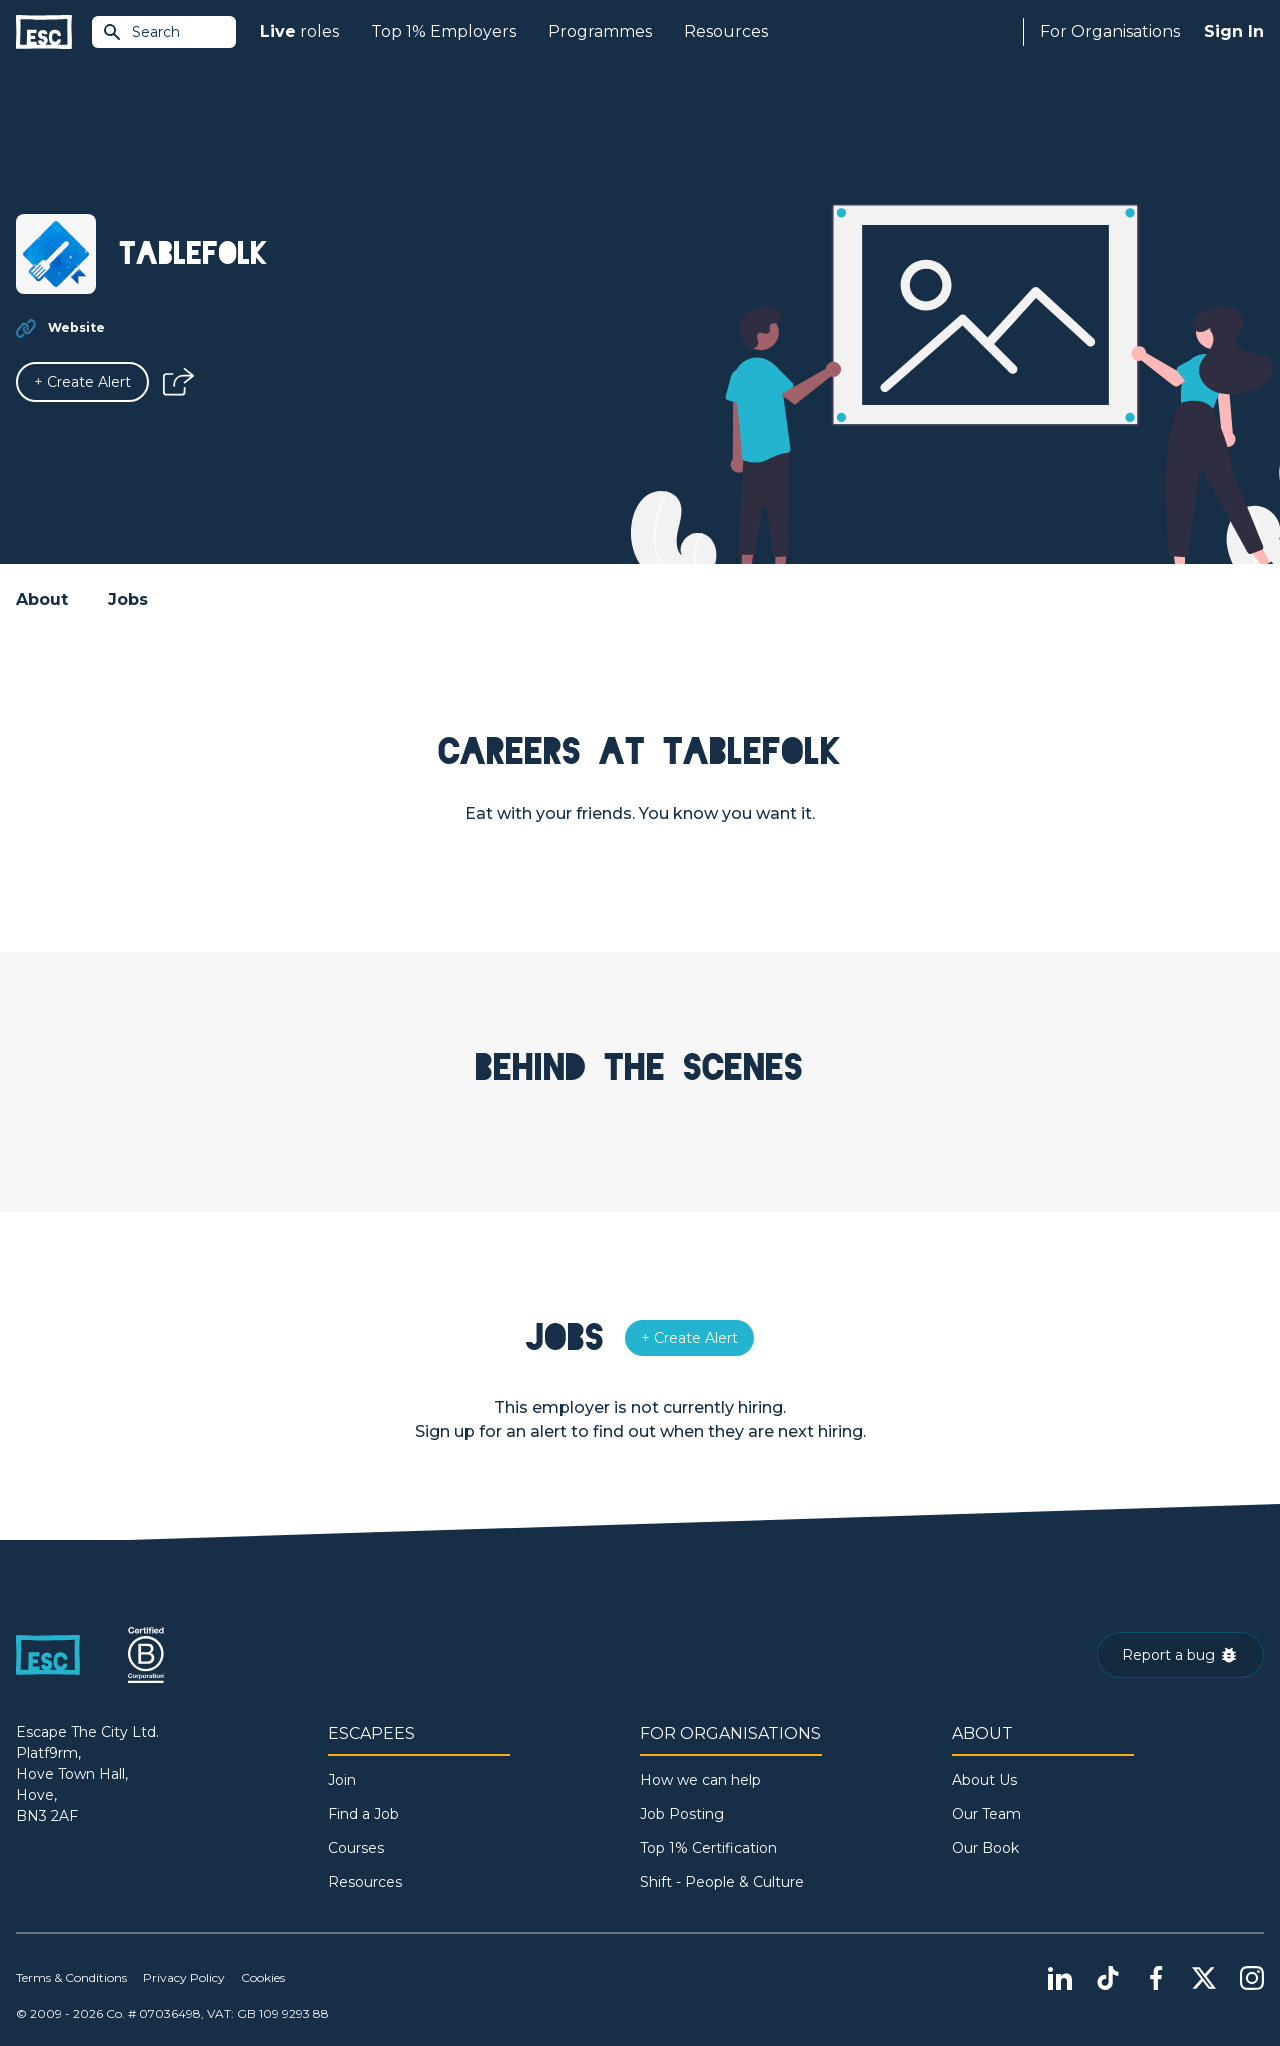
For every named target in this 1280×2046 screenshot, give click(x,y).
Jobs (128, 599)
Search (141, 32)
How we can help (700, 1780)
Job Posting (682, 1814)
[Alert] (82, 382)
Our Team (986, 1814)
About (42, 599)
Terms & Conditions (71, 1977)
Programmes (600, 31)
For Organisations (1110, 31)
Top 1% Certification (708, 1848)
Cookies (263, 1977)
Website (76, 327)
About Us (984, 1780)
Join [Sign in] (342, 1780)
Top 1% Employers (443, 31)
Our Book (985, 1848)
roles (299, 32)
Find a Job (363, 1814)
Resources (726, 31)
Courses (356, 1848)
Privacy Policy (184, 1977)
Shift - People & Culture (722, 1882)
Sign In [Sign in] (1234, 31)
